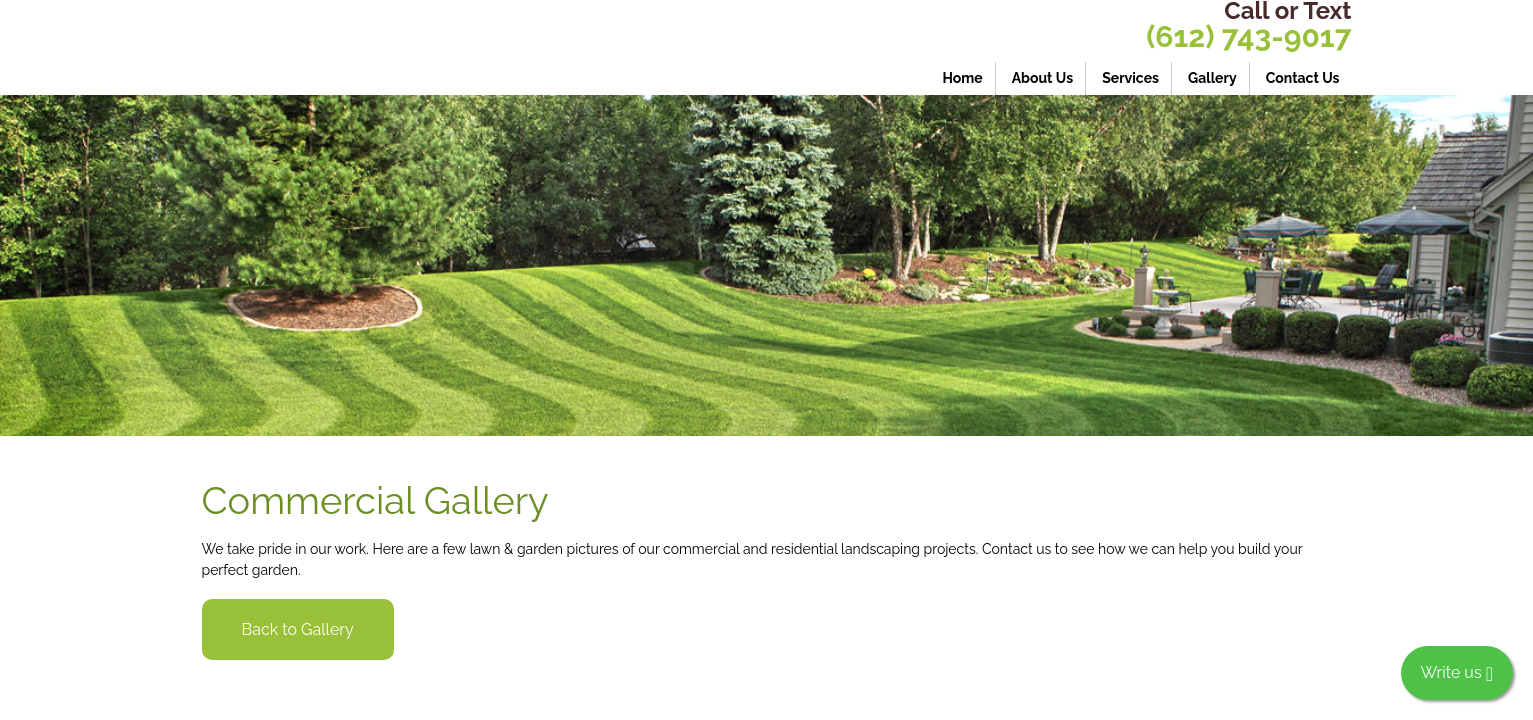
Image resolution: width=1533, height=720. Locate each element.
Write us (1457, 673)
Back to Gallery (298, 629)
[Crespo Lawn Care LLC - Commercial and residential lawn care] (362, 47)
